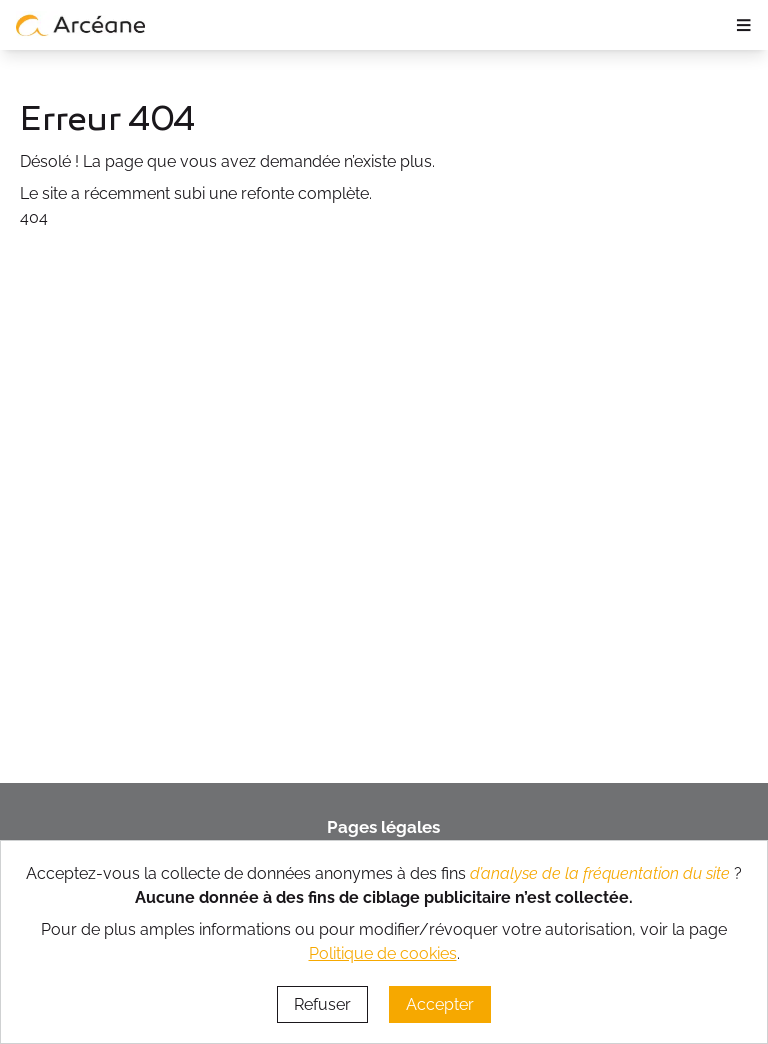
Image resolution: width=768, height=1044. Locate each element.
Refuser (322, 1004)
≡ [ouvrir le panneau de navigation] (743, 25)
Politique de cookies (383, 953)
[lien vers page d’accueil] (81, 25)
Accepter (440, 1004)
